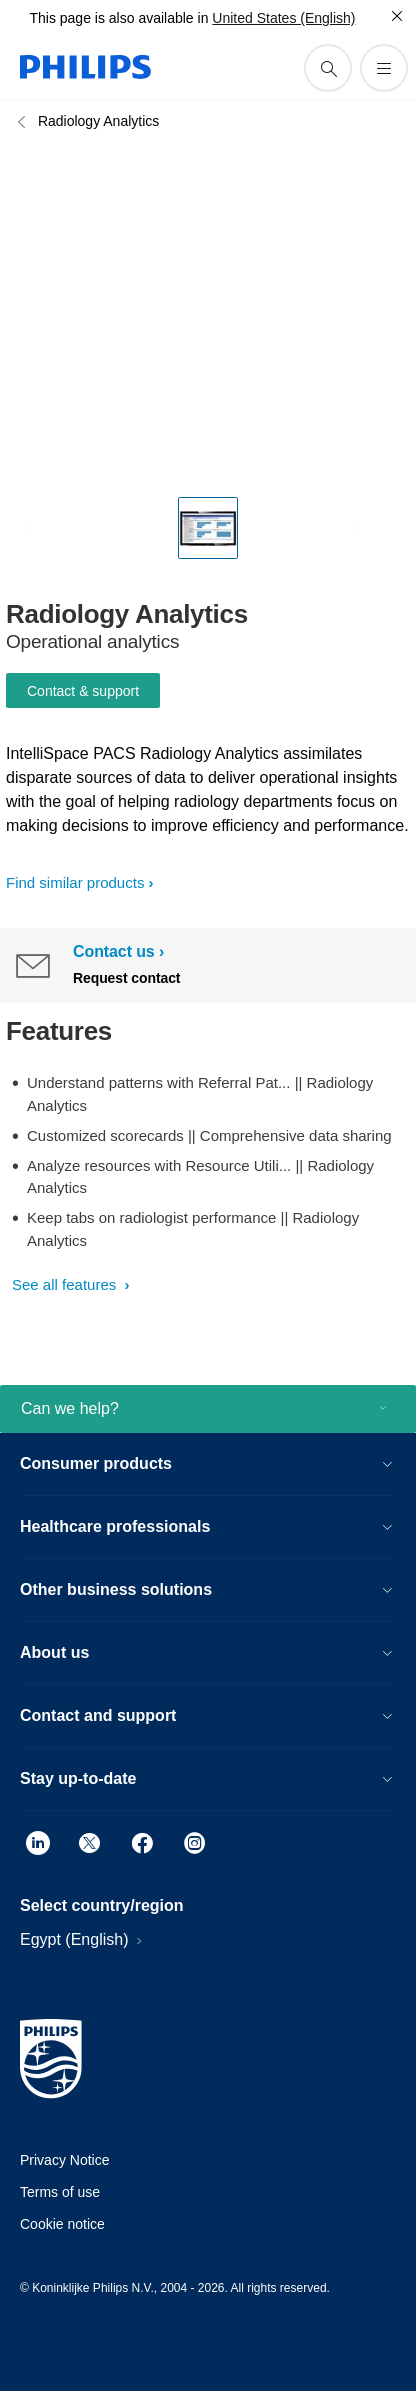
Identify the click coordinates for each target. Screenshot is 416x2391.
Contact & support (83, 691)
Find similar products (75, 882)
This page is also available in (118, 18)
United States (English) (283, 18)
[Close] (397, 16)
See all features (66, 1284)
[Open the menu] (384, 68)
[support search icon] (328, 68)
